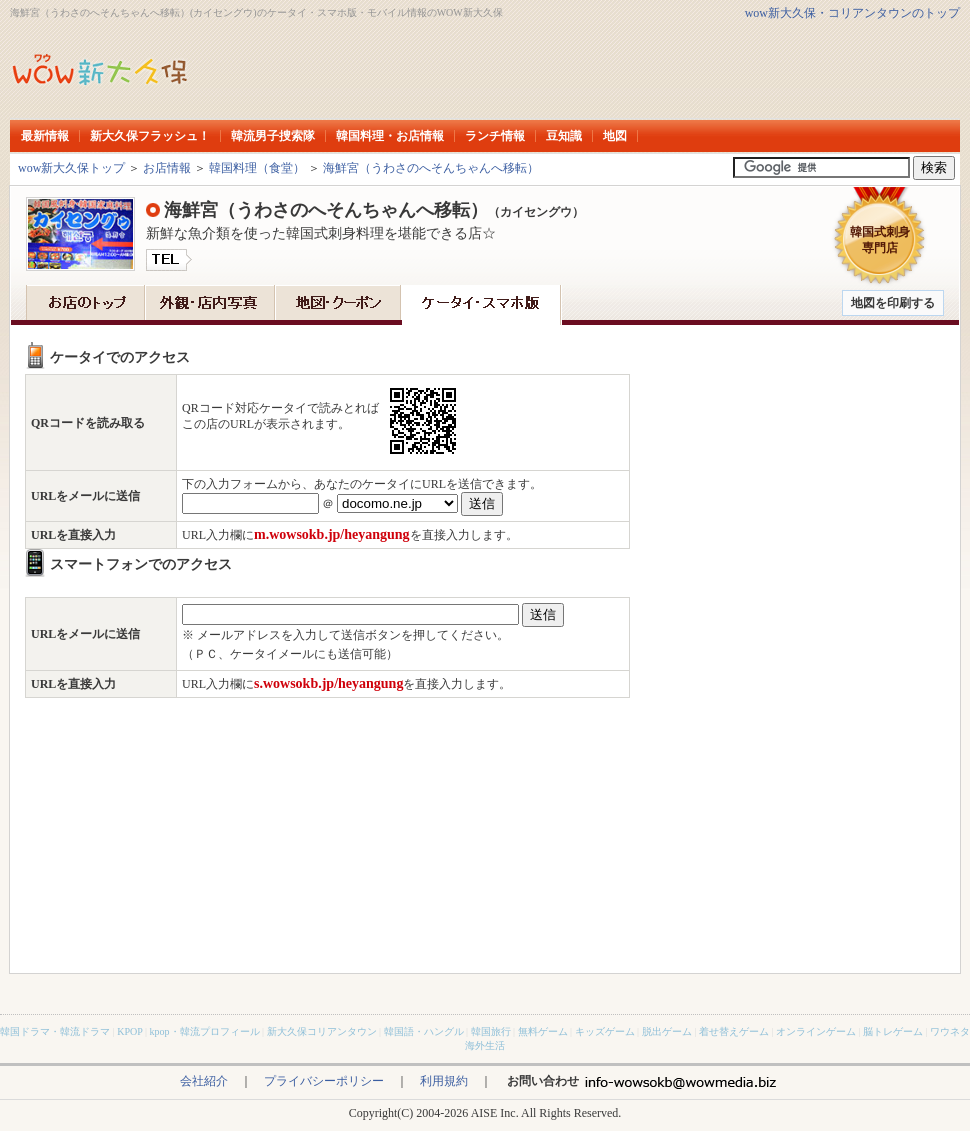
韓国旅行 (491, 1031)
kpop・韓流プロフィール (205, 1031)
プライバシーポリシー (324, 1081)
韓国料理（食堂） (257, 168)
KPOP (129, 1031)
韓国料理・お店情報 (390, 136)
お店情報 (167, 168)
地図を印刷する (893, 303)
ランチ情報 (495, 136)
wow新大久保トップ (71, 168)
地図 (615, 136)
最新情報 (45, 136)
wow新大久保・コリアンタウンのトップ (852, 13)
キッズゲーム (605, 1031)
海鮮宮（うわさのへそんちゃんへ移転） (431, 168)
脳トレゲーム (893, 1031)
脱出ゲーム (667, 1031)
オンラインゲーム (816, 1031)
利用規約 (444, 1081)
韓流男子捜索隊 (273, 136)
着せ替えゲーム (734, 1031)
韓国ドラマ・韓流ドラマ (55, 1031)
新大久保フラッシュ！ (150, 136)
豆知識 (564, 136)
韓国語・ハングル (424, 1031)
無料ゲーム (543, 1031)
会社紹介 (204, 1081)
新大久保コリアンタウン (322, 1031)
